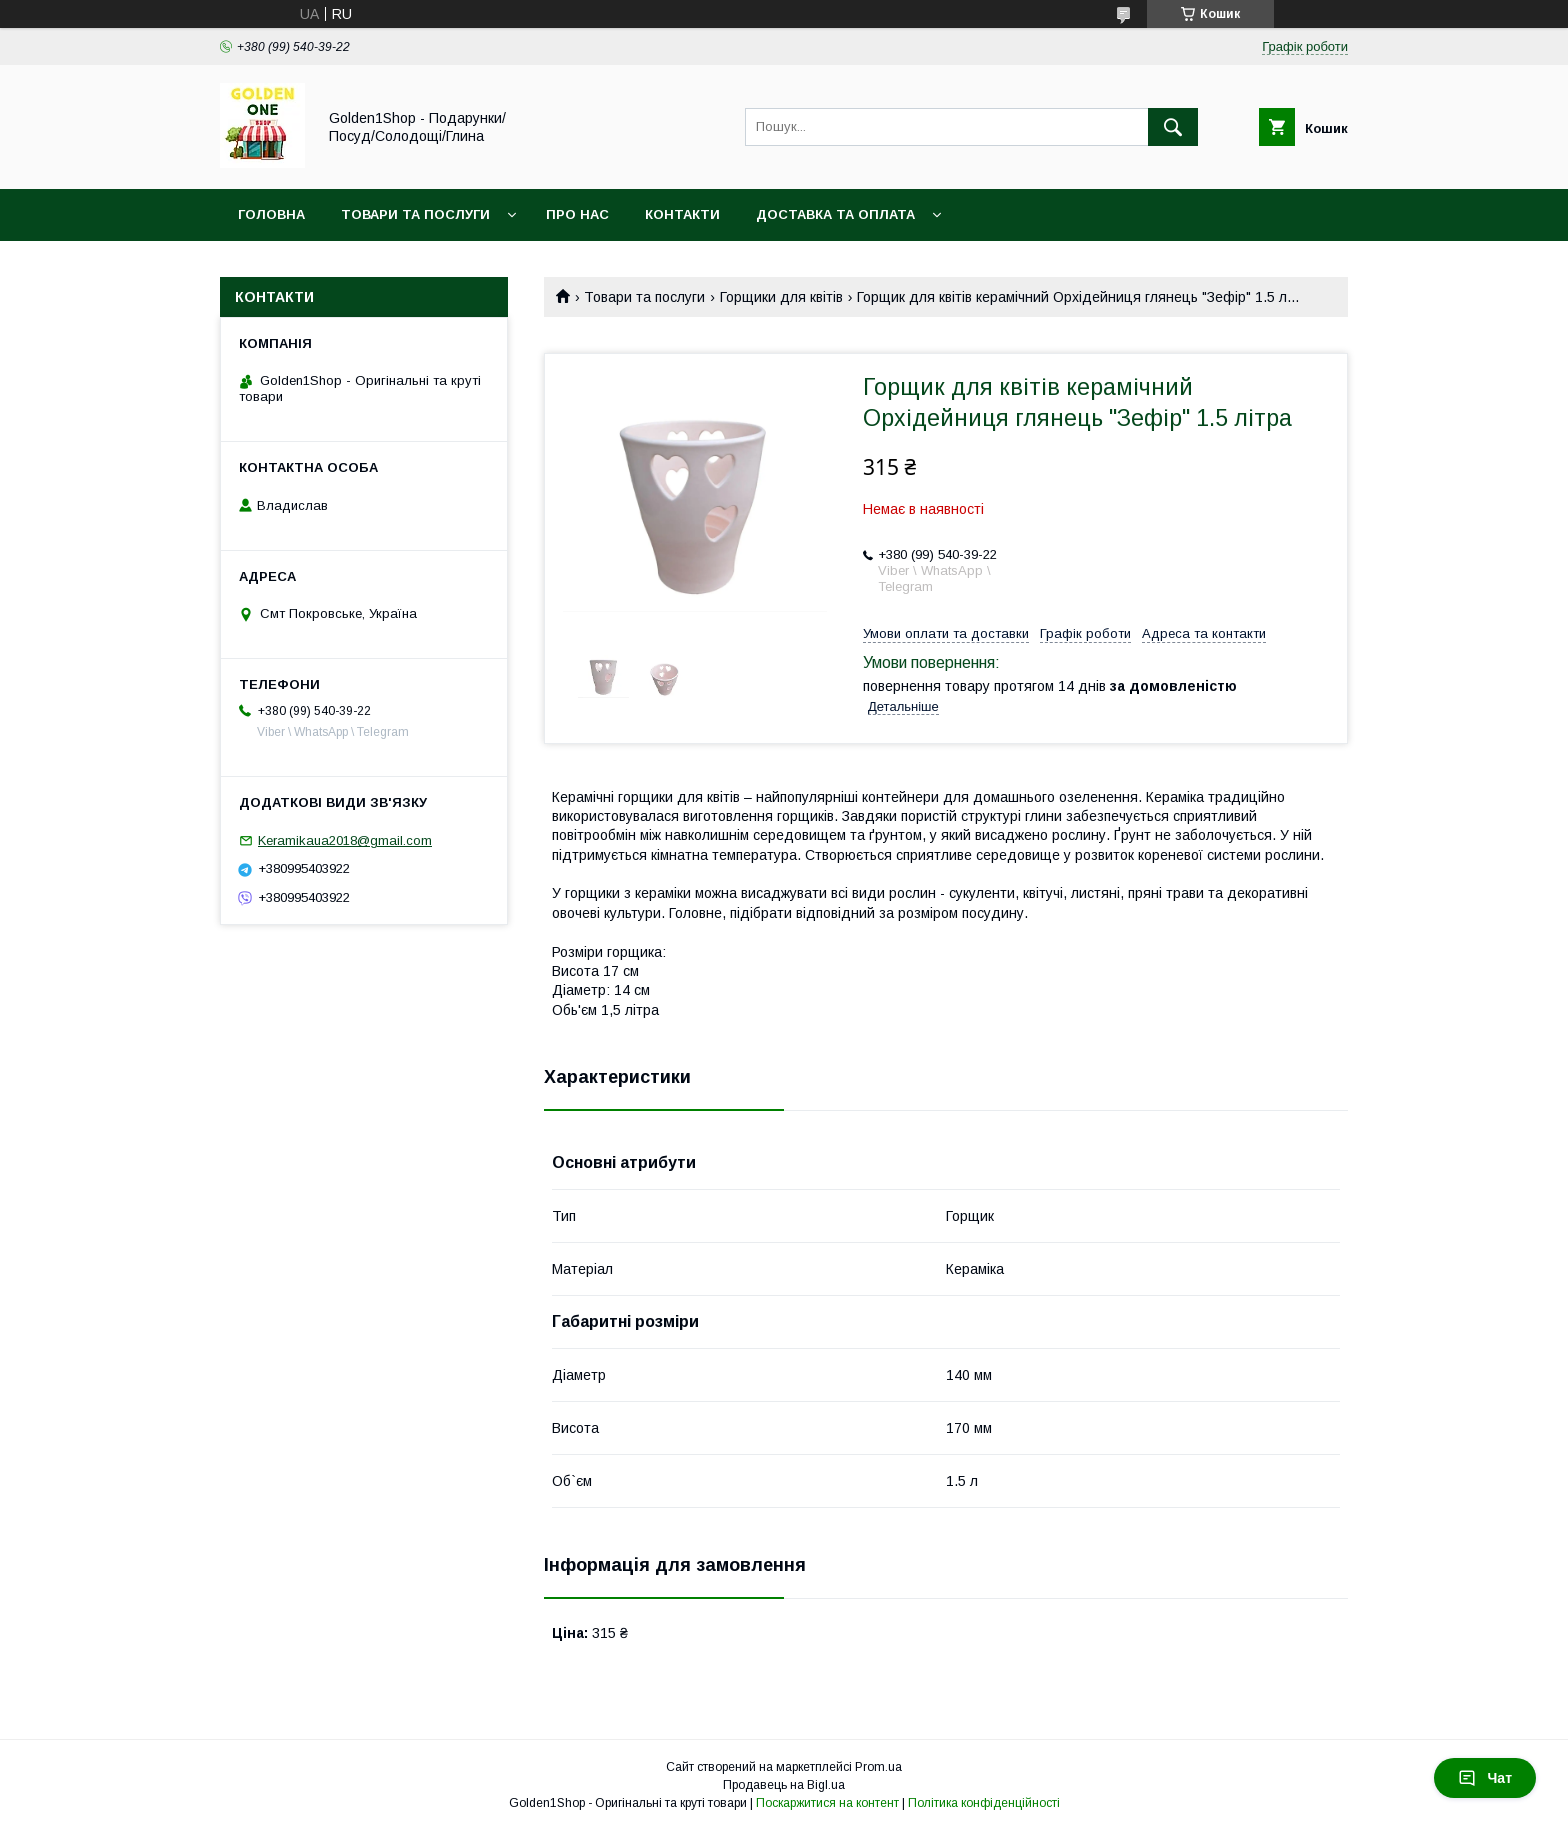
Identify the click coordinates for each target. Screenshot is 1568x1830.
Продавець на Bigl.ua (784, 1785)
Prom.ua (878, 1767)
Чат (1485, 1778)
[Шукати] (1173, 127)
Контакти (682, 214)
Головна (271, 214)
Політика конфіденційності (984, 1803)
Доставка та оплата (835, 214)
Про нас (577, 214)
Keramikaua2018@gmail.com (345, 840)
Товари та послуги (415, 214)
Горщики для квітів (781, 297)
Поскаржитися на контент (827, 1803)
